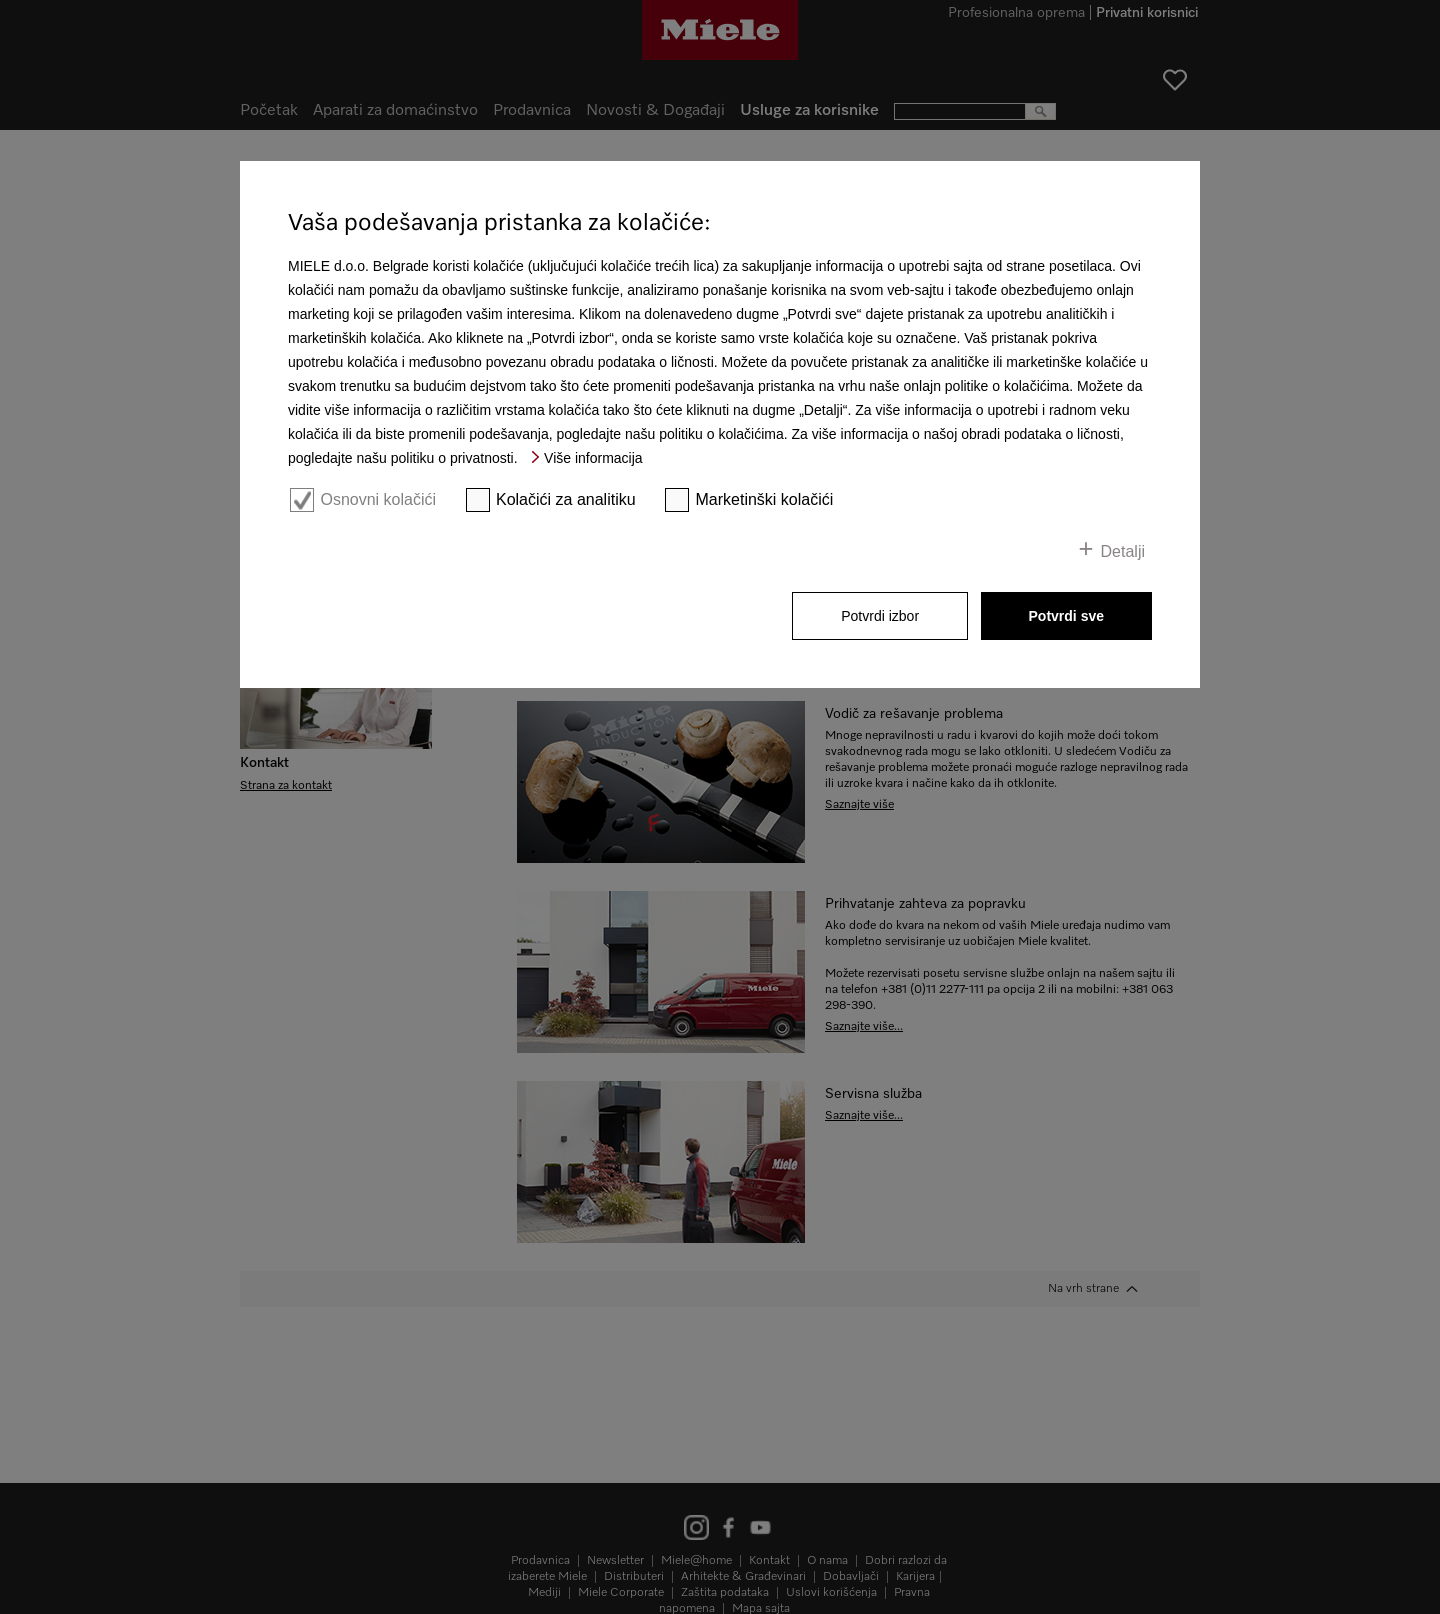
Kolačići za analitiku (566, 499)
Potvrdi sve (1066, 616)
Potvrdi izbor (880, 616)
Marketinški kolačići (765, 499)
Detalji (1123, 551)
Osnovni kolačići (378, 499)
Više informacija (593, 458)
